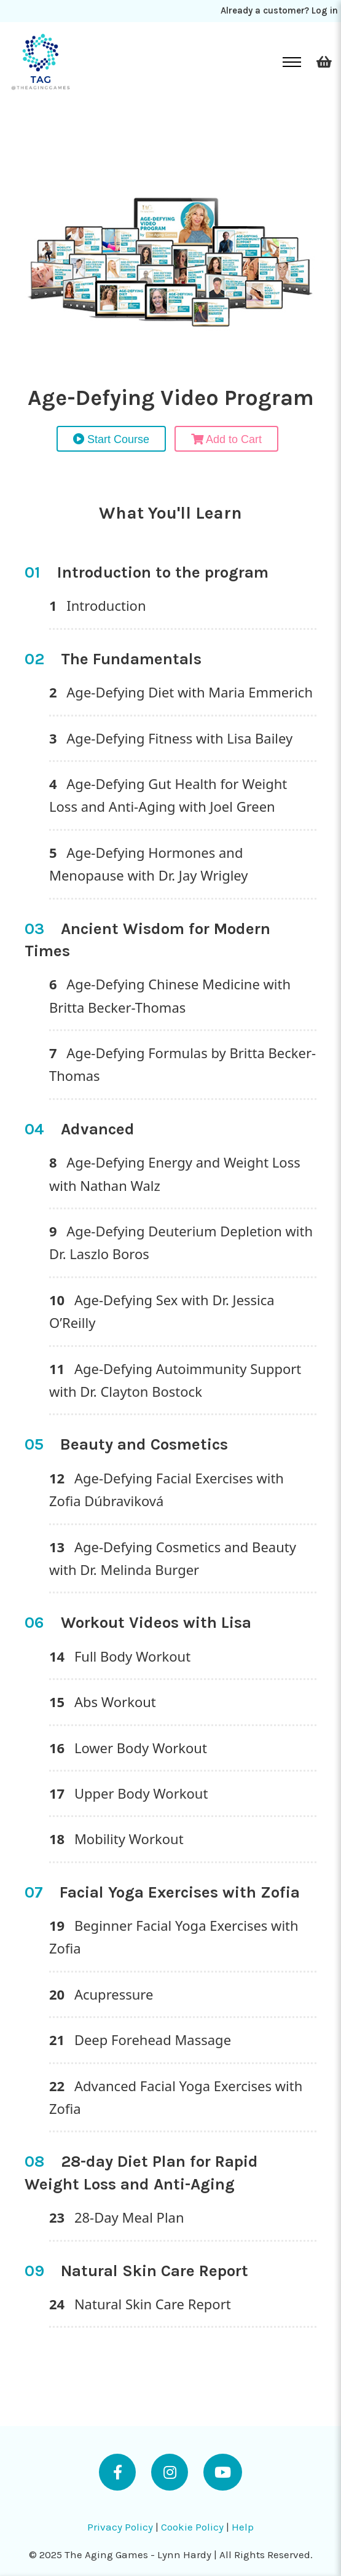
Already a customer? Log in (279, 10)
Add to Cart (226, 439)
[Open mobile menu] (292, 62)
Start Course (111, 439)
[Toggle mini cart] (324, 62)
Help (243, 2527)
